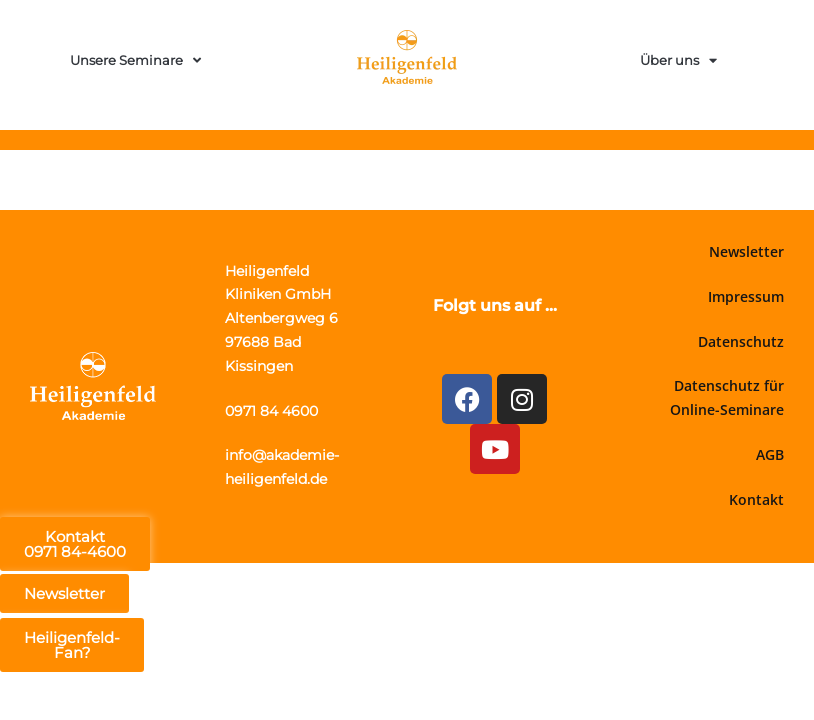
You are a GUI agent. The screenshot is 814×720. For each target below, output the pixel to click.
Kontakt (756, 499)
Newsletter (746, 251)
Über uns (678, 60)
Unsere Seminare (135, 60)
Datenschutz (741, 341)
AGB (770, 454)
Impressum (746, 296)
